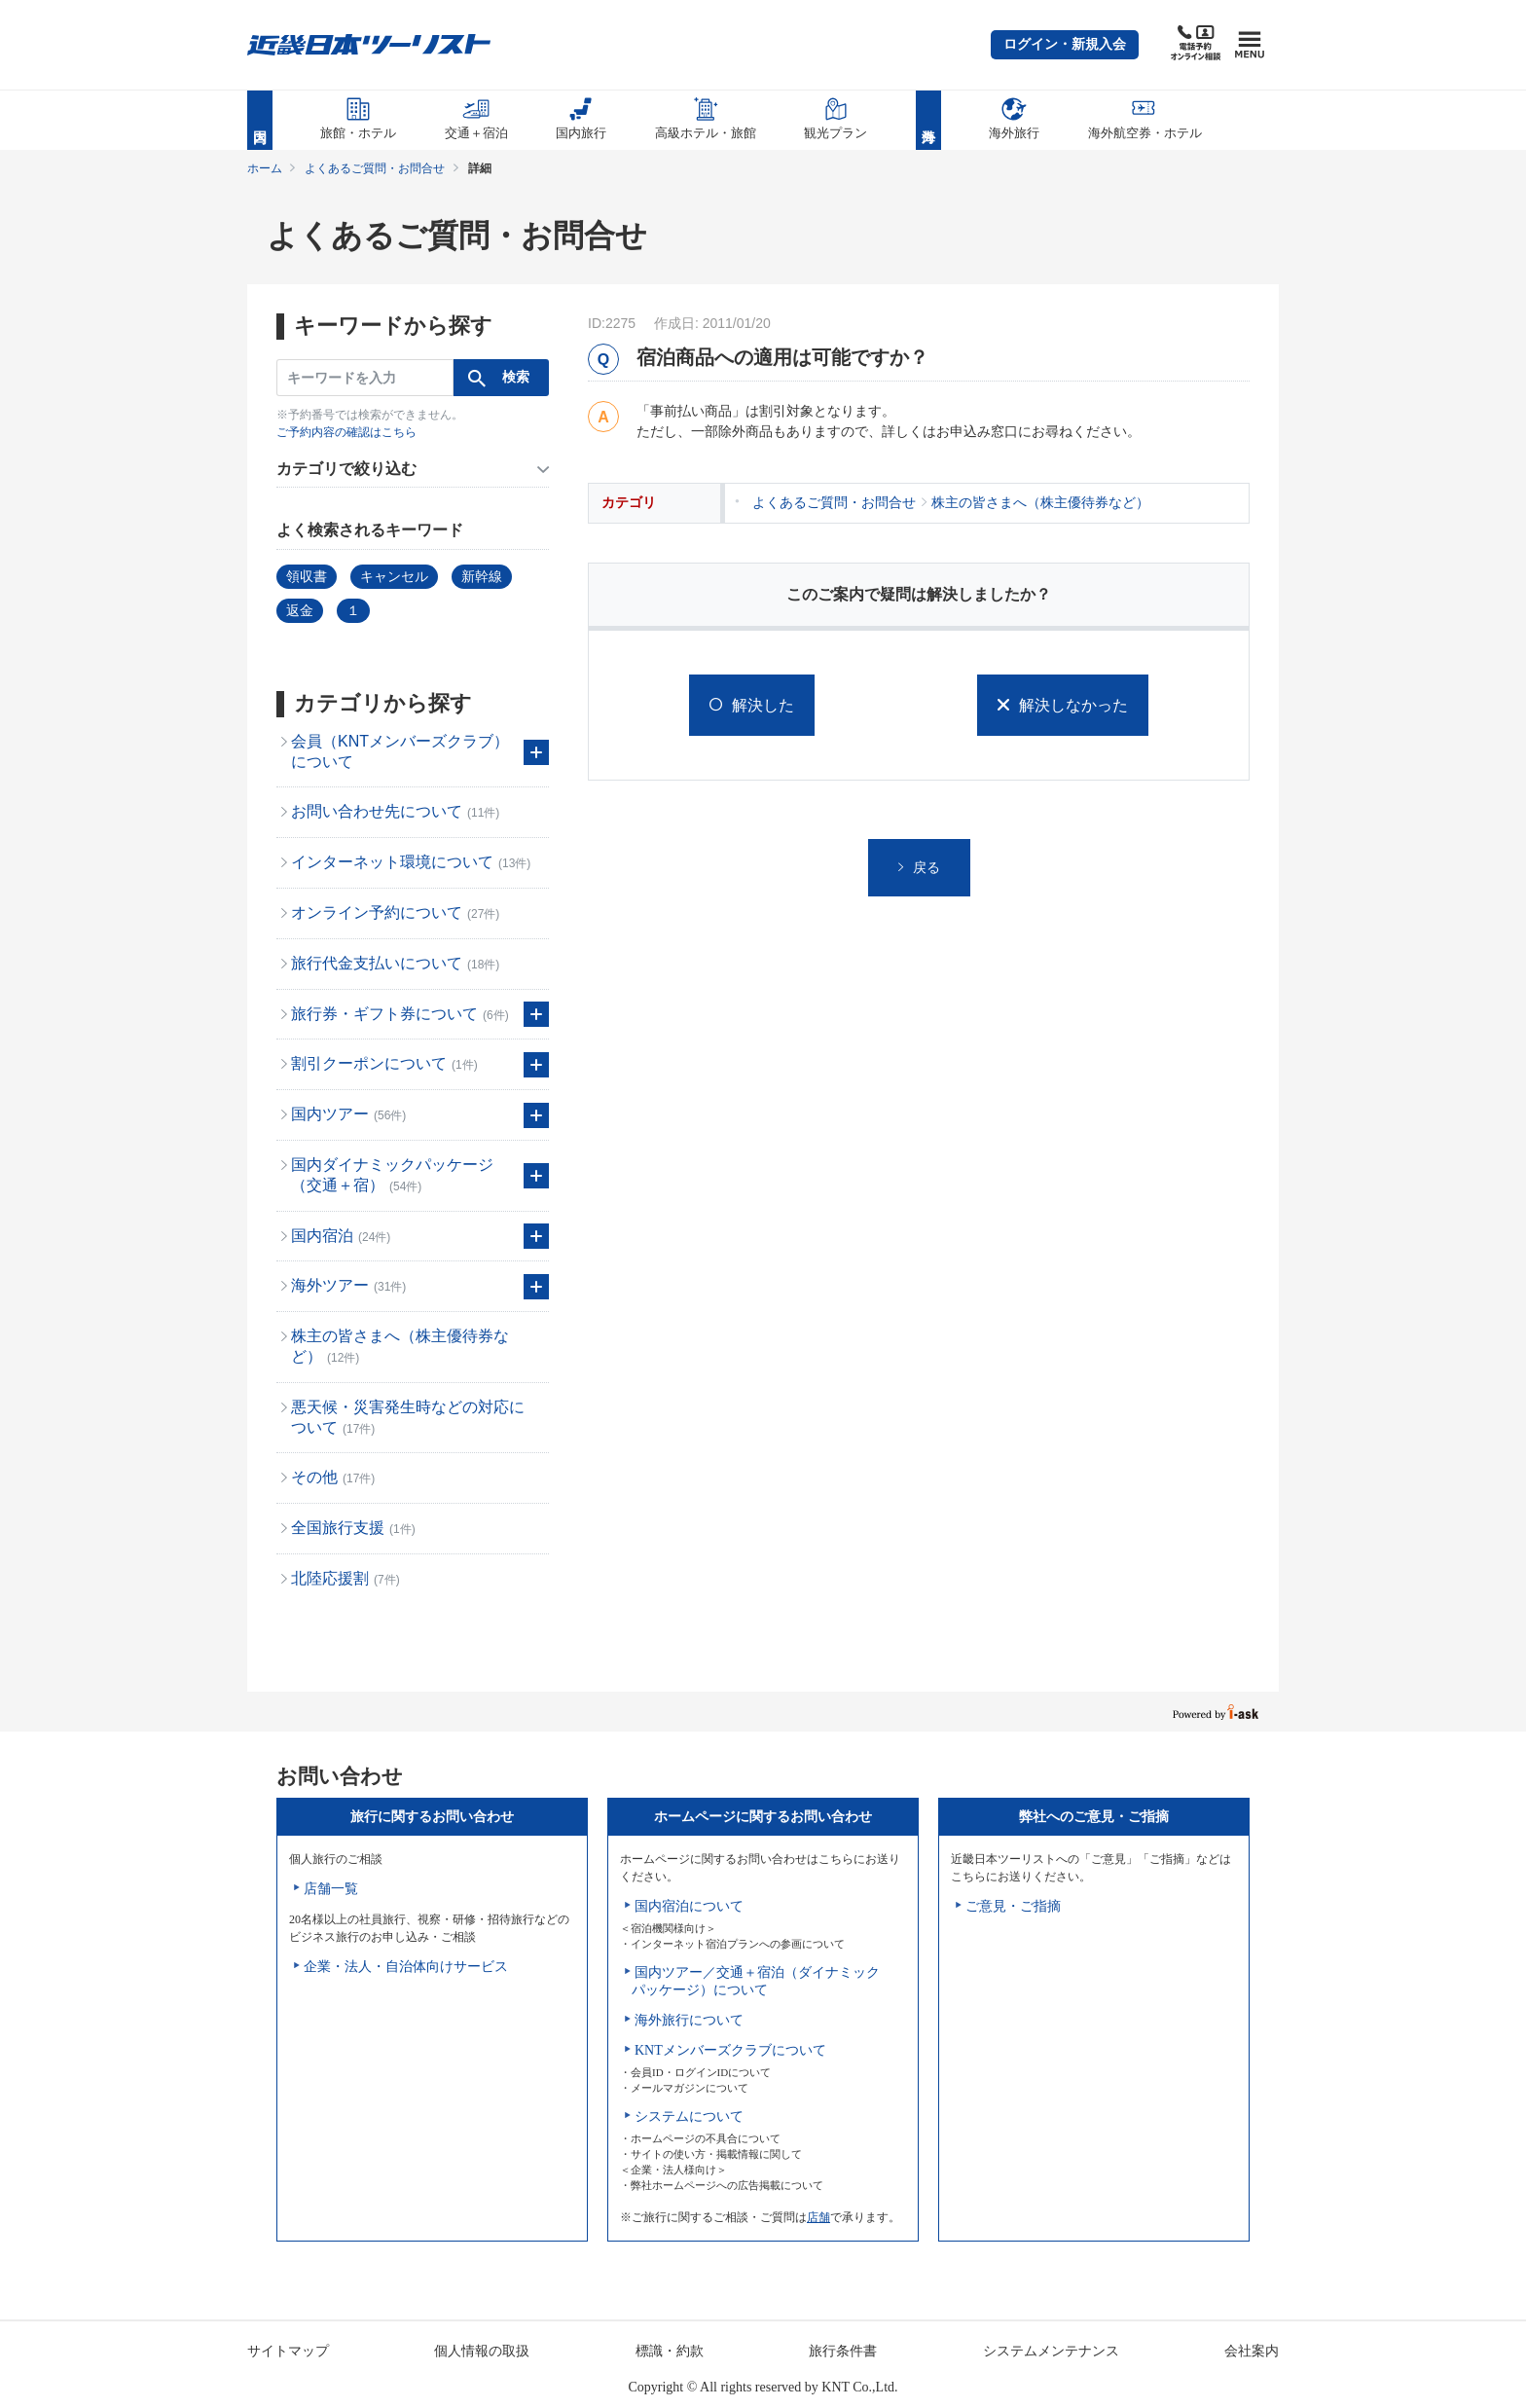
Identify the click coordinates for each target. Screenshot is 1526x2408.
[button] (1065, 44)
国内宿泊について (689, 1906)
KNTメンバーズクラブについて (730, 2050)
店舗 (818, 2217)
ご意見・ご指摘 (1013, 1906)
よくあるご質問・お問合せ (375, 168)
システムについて (689, 2116)
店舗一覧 (331, 1888)
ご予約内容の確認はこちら (346, 432)
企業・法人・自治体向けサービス (406, 1966)
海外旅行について (689, 2020)
